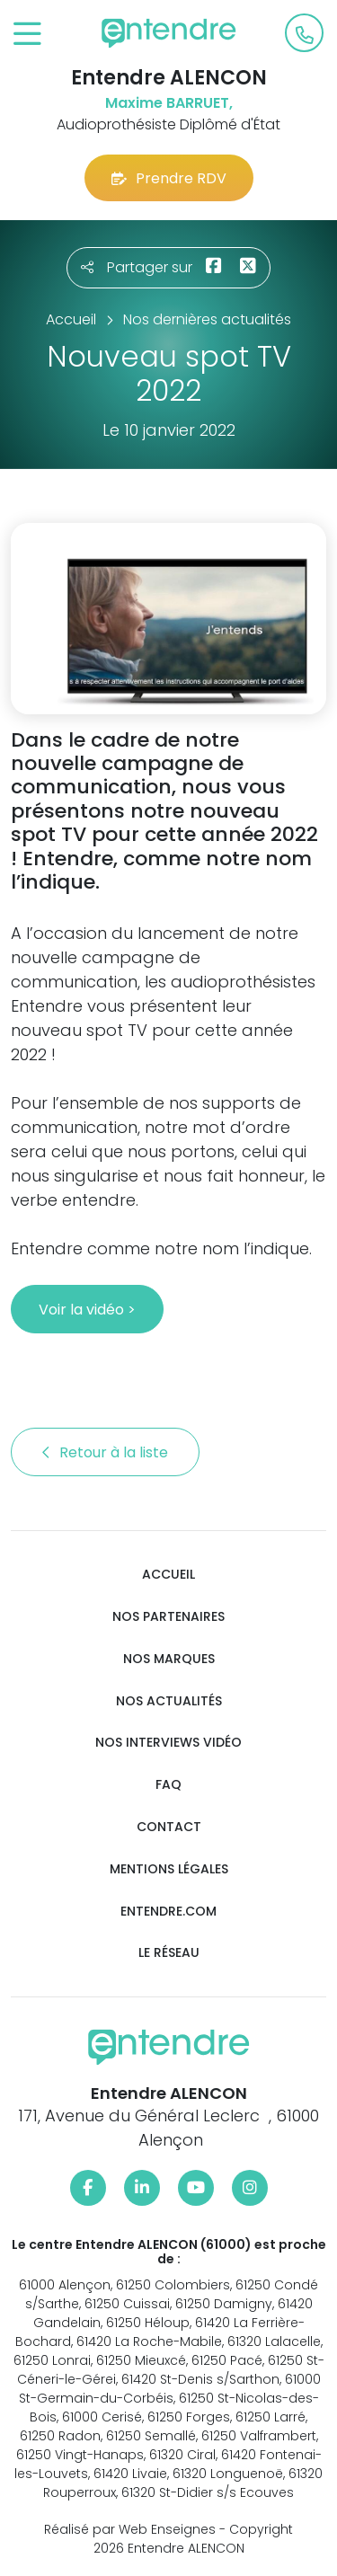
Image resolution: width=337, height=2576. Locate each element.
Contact (169, 1827)
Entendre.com (168, 1911)
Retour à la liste (105, 1452)
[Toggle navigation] (27, 34)
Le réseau (169, 1953)
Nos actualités (169, 1701)
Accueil (168, 1574)
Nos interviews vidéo (168, 1742)
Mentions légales (169, 1869)
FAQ (168, 1785)
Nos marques (169, 1659)
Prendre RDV (168, 178)
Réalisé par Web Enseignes (130, 2529)
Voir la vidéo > (87, 1309)
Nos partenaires (168, 1616)
